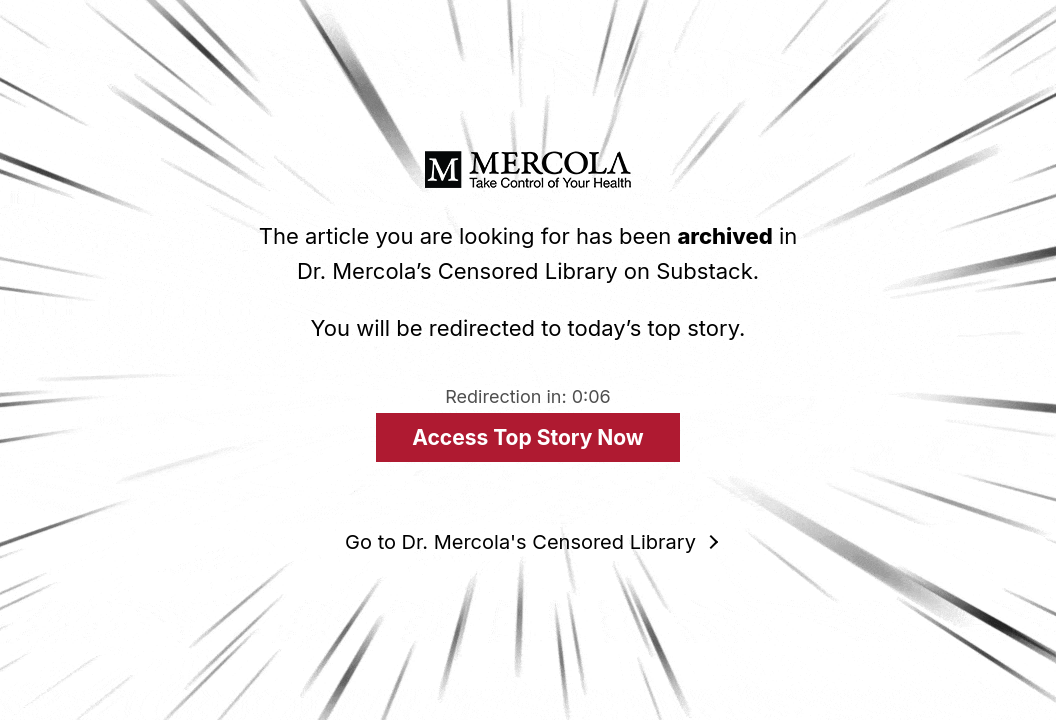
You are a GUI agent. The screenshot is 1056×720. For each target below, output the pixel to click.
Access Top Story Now (527, 437)
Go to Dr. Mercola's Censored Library (520, 542)
